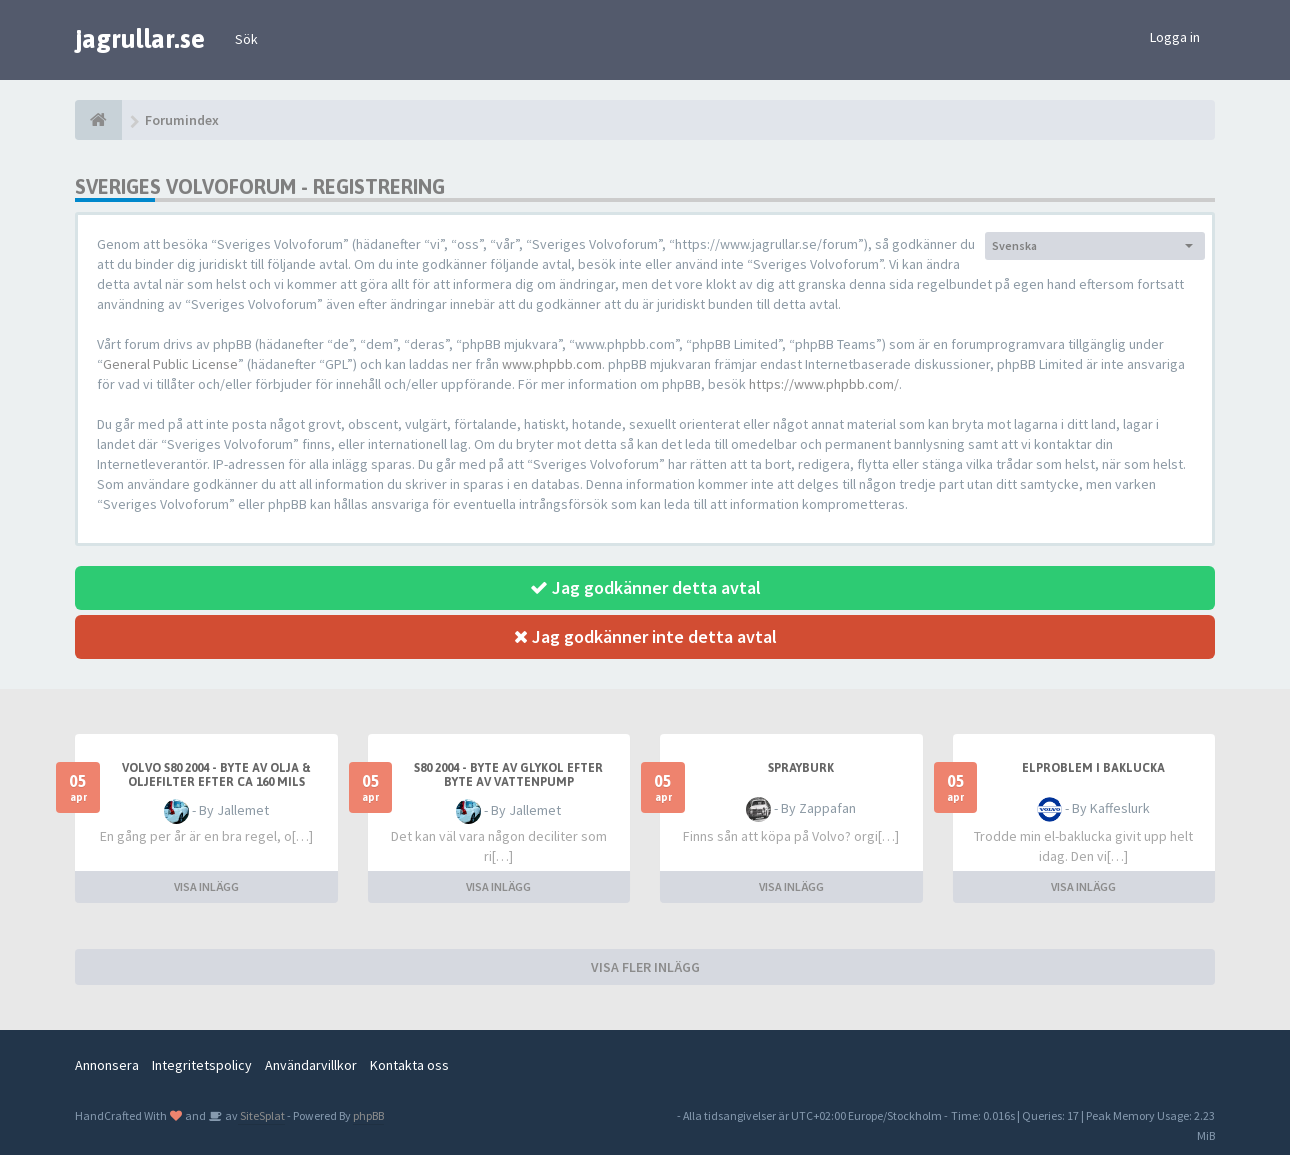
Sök (246, 39)
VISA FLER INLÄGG (645, 967)
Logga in (1175, 37)
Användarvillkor (311, 1065)
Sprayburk (801, 768)
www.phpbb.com (552, 364)
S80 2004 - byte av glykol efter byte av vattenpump (508, 775)
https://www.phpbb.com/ (824, 384)
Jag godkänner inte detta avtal (645, 636)
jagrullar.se (140, 39)
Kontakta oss (409, 1065)
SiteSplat (261, 1115)
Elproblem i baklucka (1093, 768)
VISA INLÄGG (206, 886)
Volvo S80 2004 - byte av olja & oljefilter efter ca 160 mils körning (216, 782)
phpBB (368, 1115)
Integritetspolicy (202, 1065)
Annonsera (107, 1065)
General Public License (170, 364)
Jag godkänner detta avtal (645, 587)
